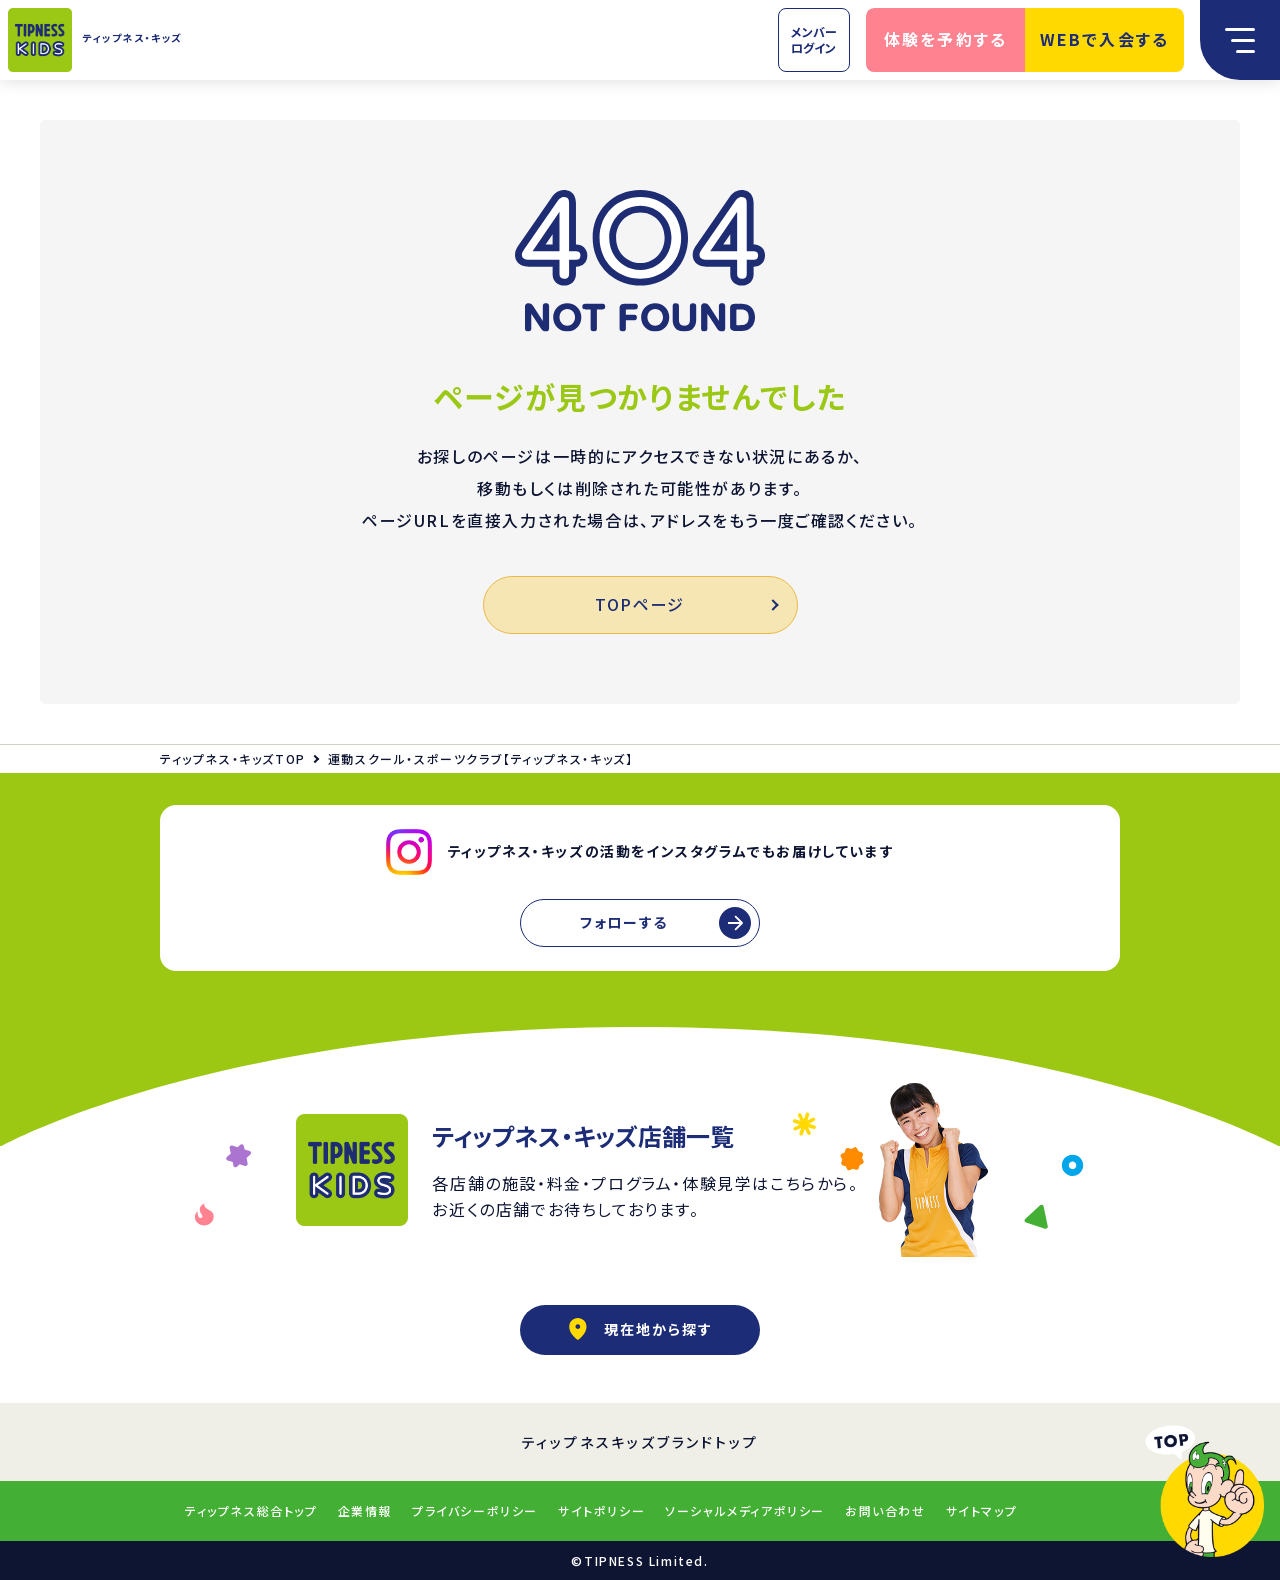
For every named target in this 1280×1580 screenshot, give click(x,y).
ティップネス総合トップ (251, 1510)
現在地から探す (640, 1329)
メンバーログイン (814, 39)
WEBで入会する (1105, 39)
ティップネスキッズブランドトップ (640, 1442)
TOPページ (685, 604)
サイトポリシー (601, 1510)
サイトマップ (982, 1510)
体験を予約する (946, 39)
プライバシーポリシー (475, 1510)
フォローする (624, 922)
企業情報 (365, 1510)
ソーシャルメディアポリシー (745, 1510)
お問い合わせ (885, 1510)
